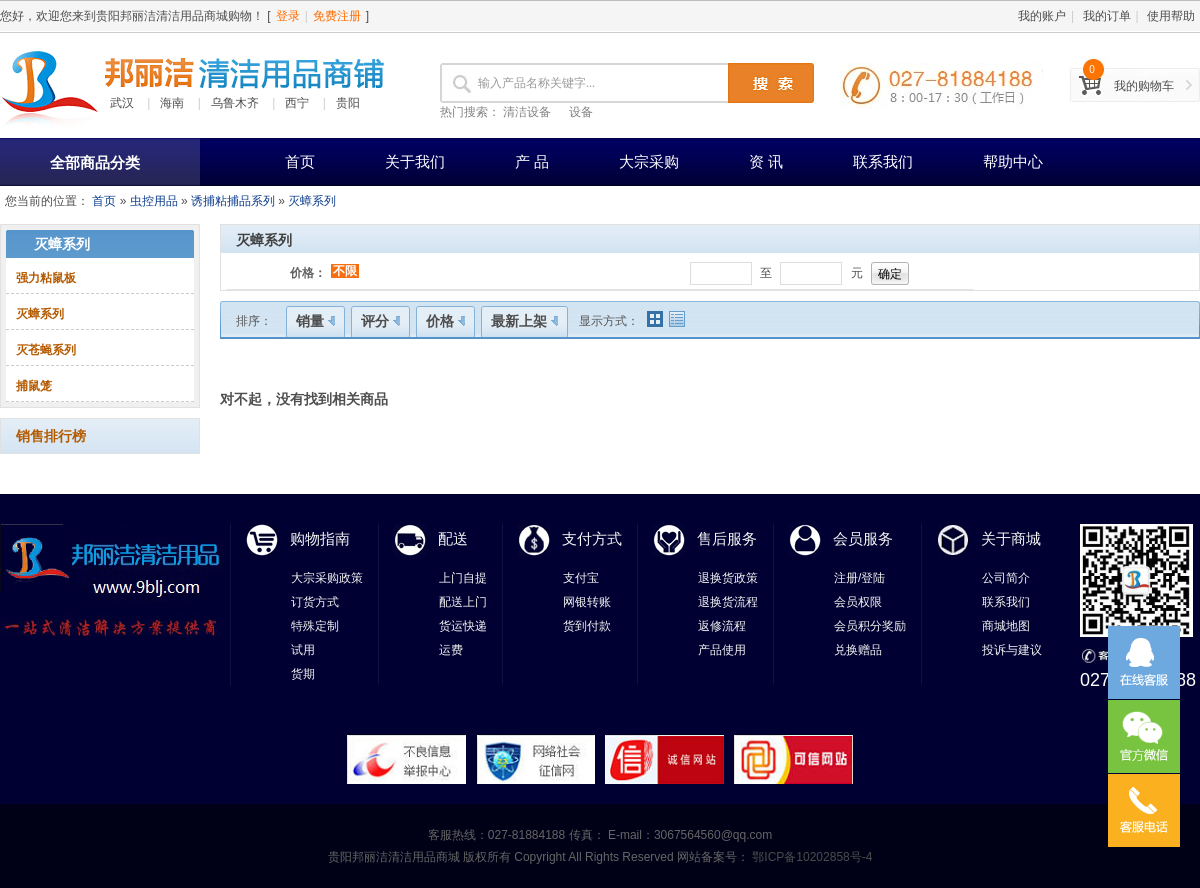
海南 (172, 103)
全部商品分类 (95, 162)
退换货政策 (728, 578)
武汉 (122, 103)
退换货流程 (728, 602)
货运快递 (463, 626)
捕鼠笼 (34, 386)
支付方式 (592, 538)
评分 (380, 321)
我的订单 (1107, 16)
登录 (288, 16)
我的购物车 (1144, 86)
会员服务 (863, 538)
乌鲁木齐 (235, 103)
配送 (453, 538)
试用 (303, 650)
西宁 (297, 103)
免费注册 (337, 16)
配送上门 (463, 602)
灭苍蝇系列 (46, 350)
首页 (300, 161)
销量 (315, 321)
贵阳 (348, 103)
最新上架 (524, 321)
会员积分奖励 (870, 626)
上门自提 (463, 578)
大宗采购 (649, 161)
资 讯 (766, 161)
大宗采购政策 (327, 578)
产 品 (532, 161)
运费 (451, 650)
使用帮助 (1171, 16)
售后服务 (727, 538)
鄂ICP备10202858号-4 (810, 857)
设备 (581, 112)
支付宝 (581, 578)
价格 (445, 321)
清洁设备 (527, 112)
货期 (303, 674)
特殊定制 (315, 626)
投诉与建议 (1012, 650)
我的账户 (1042, 16)
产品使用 (722, 650)
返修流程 (722, 626)
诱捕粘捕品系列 (233, 201)
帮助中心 (1013, 161)
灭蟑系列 (312, 201)
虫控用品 (154, 201)
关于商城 (1011, 538)
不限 (345, 271)
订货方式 (315, 602)
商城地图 (1006, 626)
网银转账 (587, 602)
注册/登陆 (859, 578)
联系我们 (883, 161)
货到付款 (587, 626)
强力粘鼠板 (46, 278)
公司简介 (1006, 578)
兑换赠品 (858, 650)
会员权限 (858, 602)
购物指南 (320, 538)
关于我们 (415, 161)
